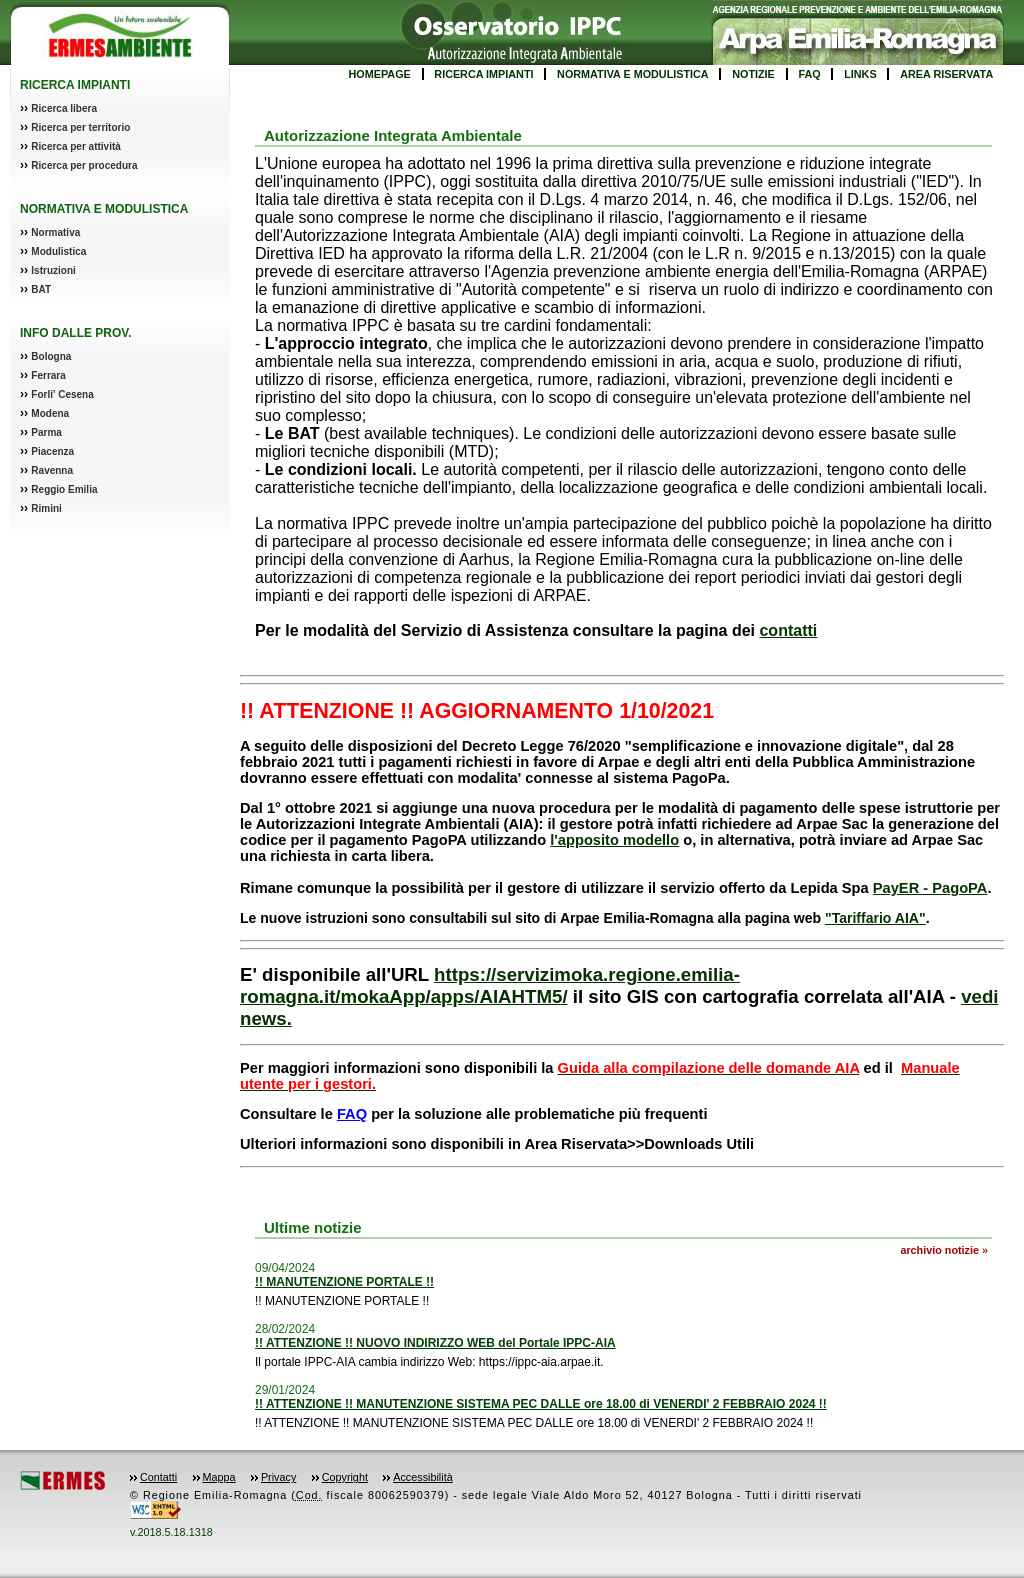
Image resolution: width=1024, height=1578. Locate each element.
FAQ (809, 74)
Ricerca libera (64, 108)
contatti (788, 630)
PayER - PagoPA (930, 888)
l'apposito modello (614, 840)
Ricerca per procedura (84, 165)
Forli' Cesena (62, 394)
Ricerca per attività (76, 146)
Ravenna (52, 470)
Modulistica (58, 251)
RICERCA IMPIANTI (483, 74)
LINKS (860, 74)
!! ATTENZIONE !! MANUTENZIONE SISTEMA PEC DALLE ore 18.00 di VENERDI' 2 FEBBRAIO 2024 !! (541, 1404)
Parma (46, 432)
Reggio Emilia (64, 489)
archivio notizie (939, 1250)
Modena (50, 413)
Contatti (158, 1477)
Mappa (219, 1477)
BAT (41, 289)
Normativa (55, 232)
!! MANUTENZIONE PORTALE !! (344, 1282)
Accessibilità (422, 1477)
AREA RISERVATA (946, 74)
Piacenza (52, 451)
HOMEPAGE (380, 74)
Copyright (345, 1477)
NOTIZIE (753, 74)
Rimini (46, 508)
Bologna (51, 356)
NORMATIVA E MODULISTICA (633, 74)
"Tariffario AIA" (875, 918)
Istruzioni (53, 270)
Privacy (278, 1477)
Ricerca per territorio (80, 127)
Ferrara (48, 375)
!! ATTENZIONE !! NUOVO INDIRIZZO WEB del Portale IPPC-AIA (435, 1343)
